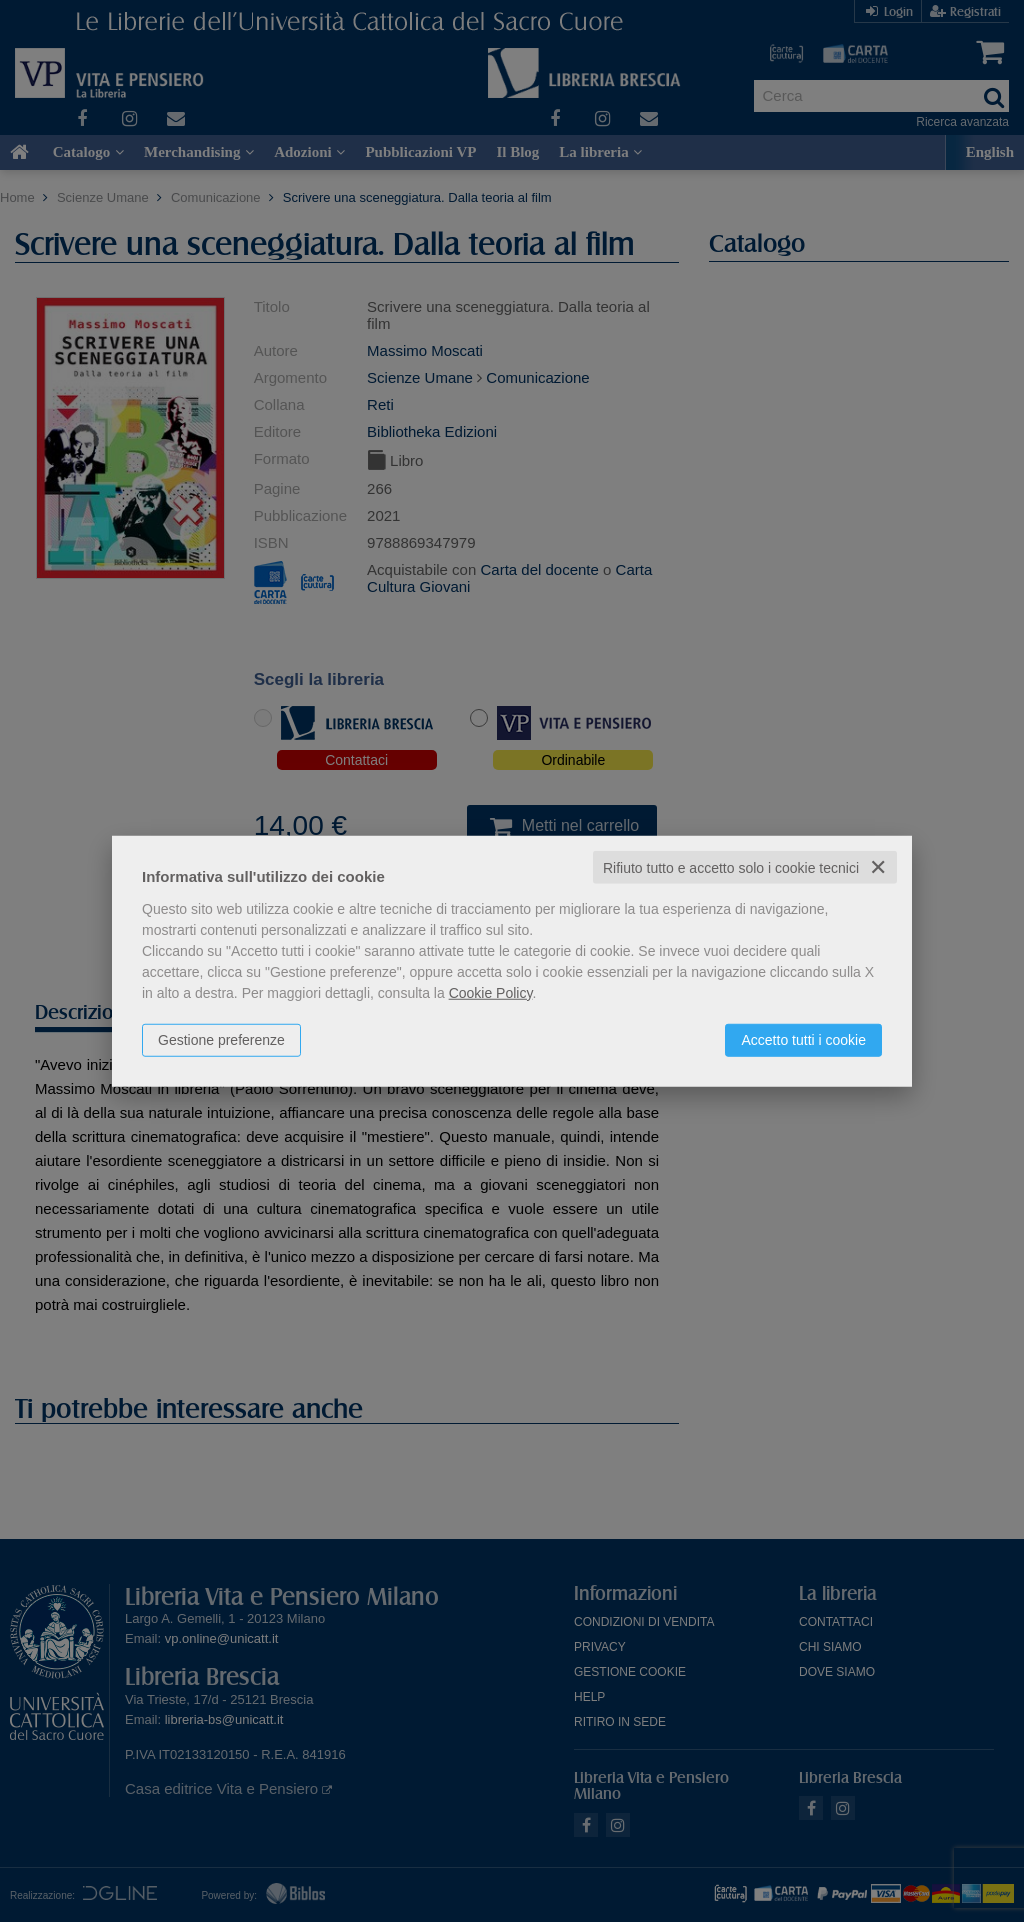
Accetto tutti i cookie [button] (803, 1039)
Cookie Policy (491, 992)
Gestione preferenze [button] (221, 1039)
